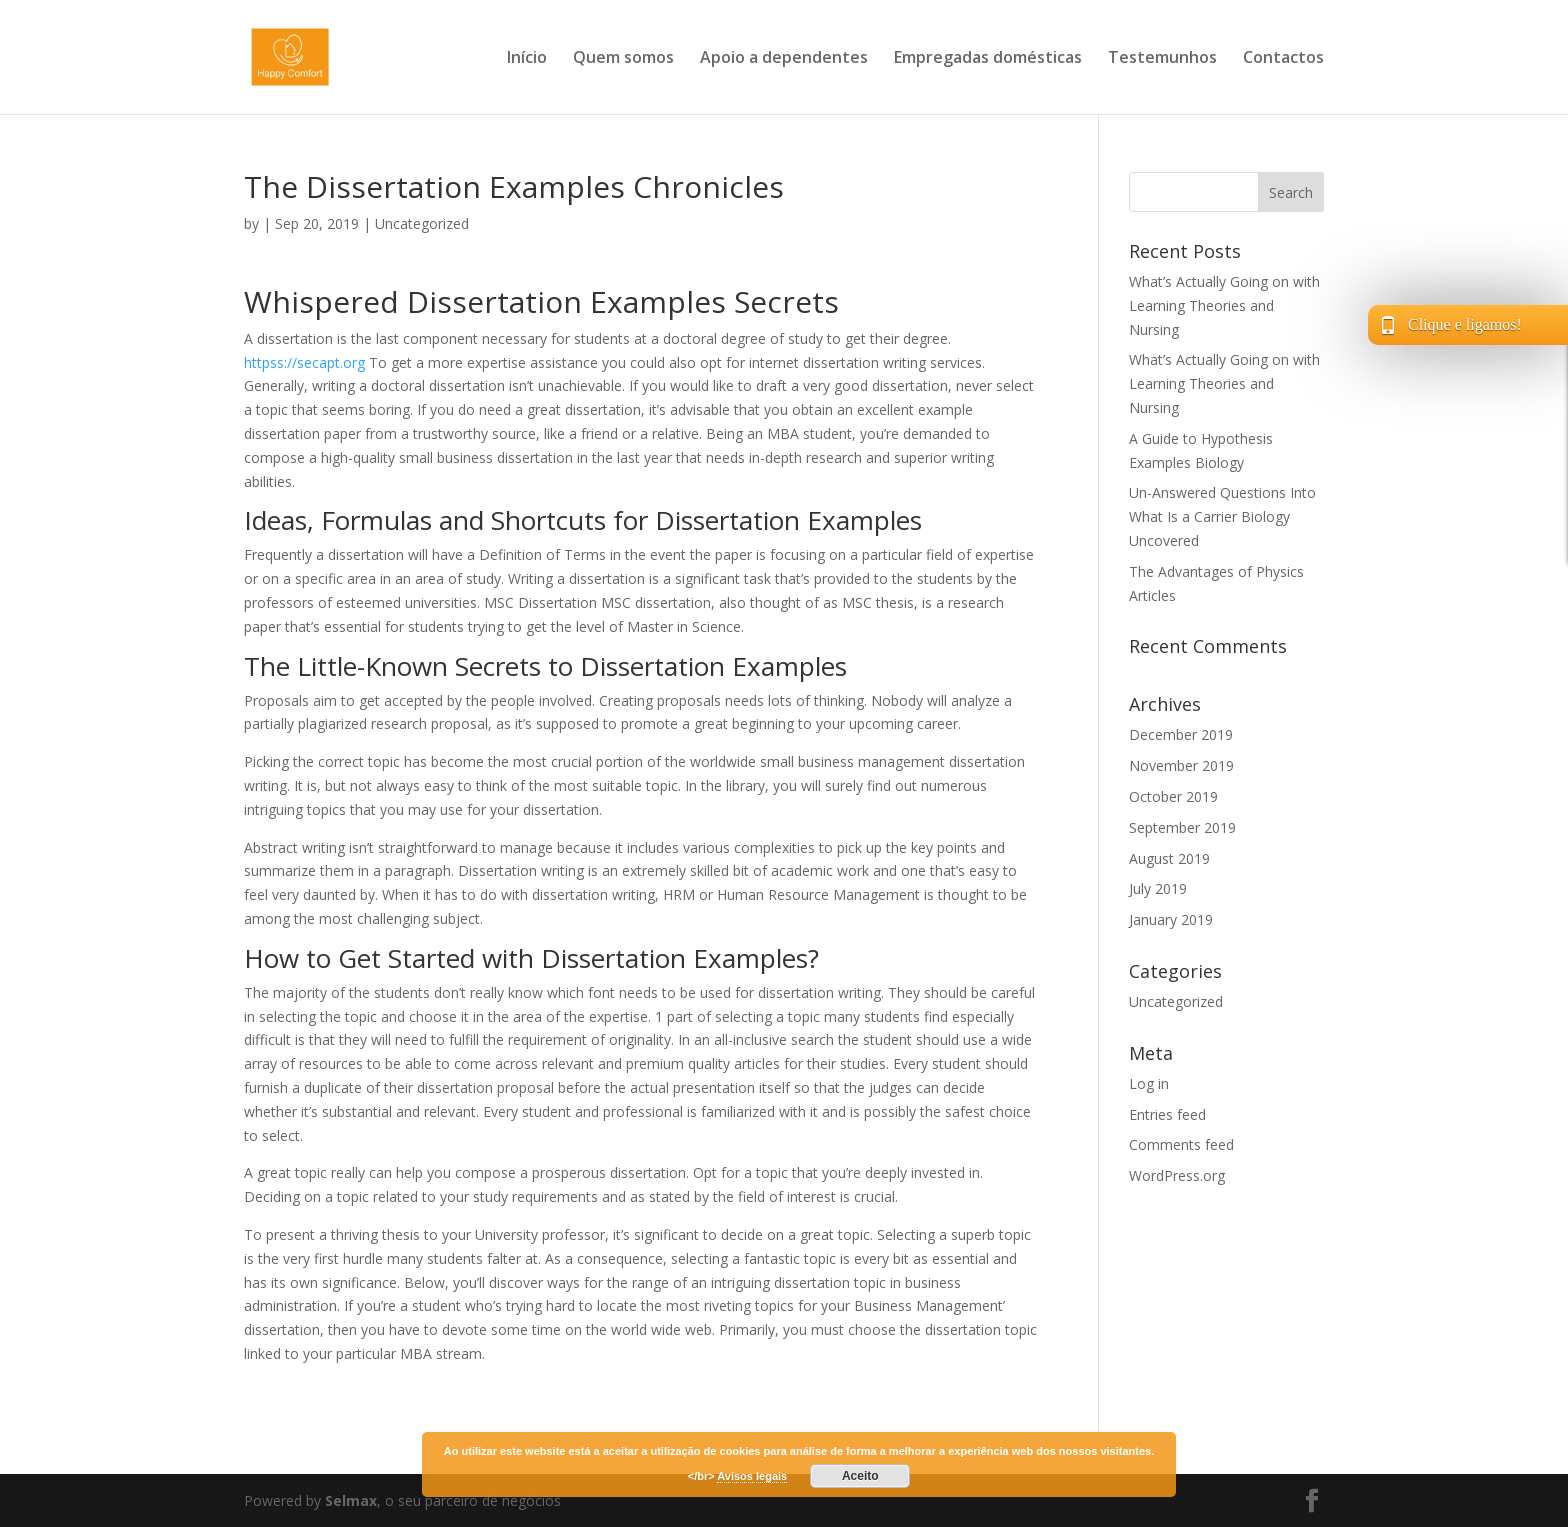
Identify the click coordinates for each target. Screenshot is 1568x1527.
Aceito (860, 1476)
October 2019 (1173, 796)
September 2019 (1182, 827)
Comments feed (1181, 1144)
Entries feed (1167, 1114)
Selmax (351, 1500)
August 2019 (1169, 858)
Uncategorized (422, 223)
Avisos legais (752, 1476)
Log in (1149, 1083)
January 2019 (1171, 919)
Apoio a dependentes (784, 59)
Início (527, 59)
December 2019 (1181, 734)
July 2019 (1158, 888)
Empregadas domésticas (988, 59)
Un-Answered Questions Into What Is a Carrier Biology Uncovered (1222, 516)
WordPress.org (1177, 1175)
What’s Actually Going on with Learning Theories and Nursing (1224, 305)
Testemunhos (1162, 59)
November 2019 (1181, 765)
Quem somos (623, 59)
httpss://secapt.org (304, 362)
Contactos (1283, 59)
